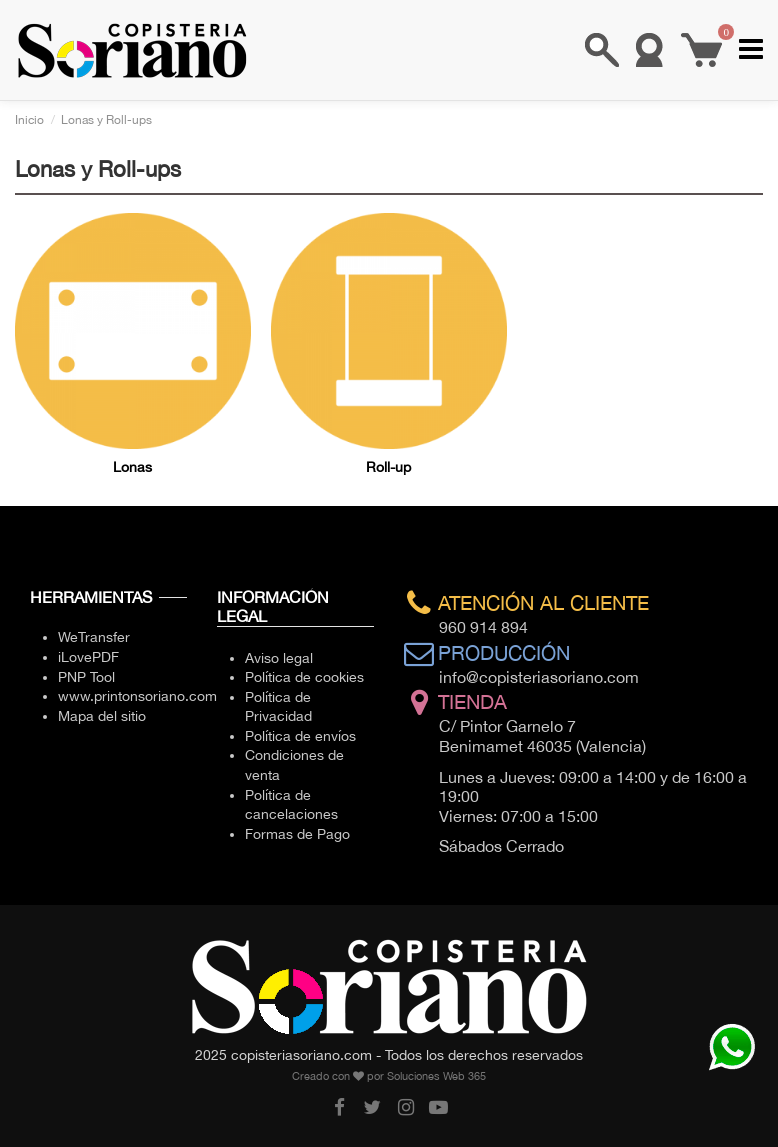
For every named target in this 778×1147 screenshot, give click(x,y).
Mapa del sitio (102, 716)
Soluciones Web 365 (436, 1076)
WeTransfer (94, 637)
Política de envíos (300, 736)
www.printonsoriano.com (137, 696)
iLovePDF (88, 657)
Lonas (132, 467)
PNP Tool (86, 677)
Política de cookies (304, 677)
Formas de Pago (297, 834)
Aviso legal (279, 658)
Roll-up (388, 467)
